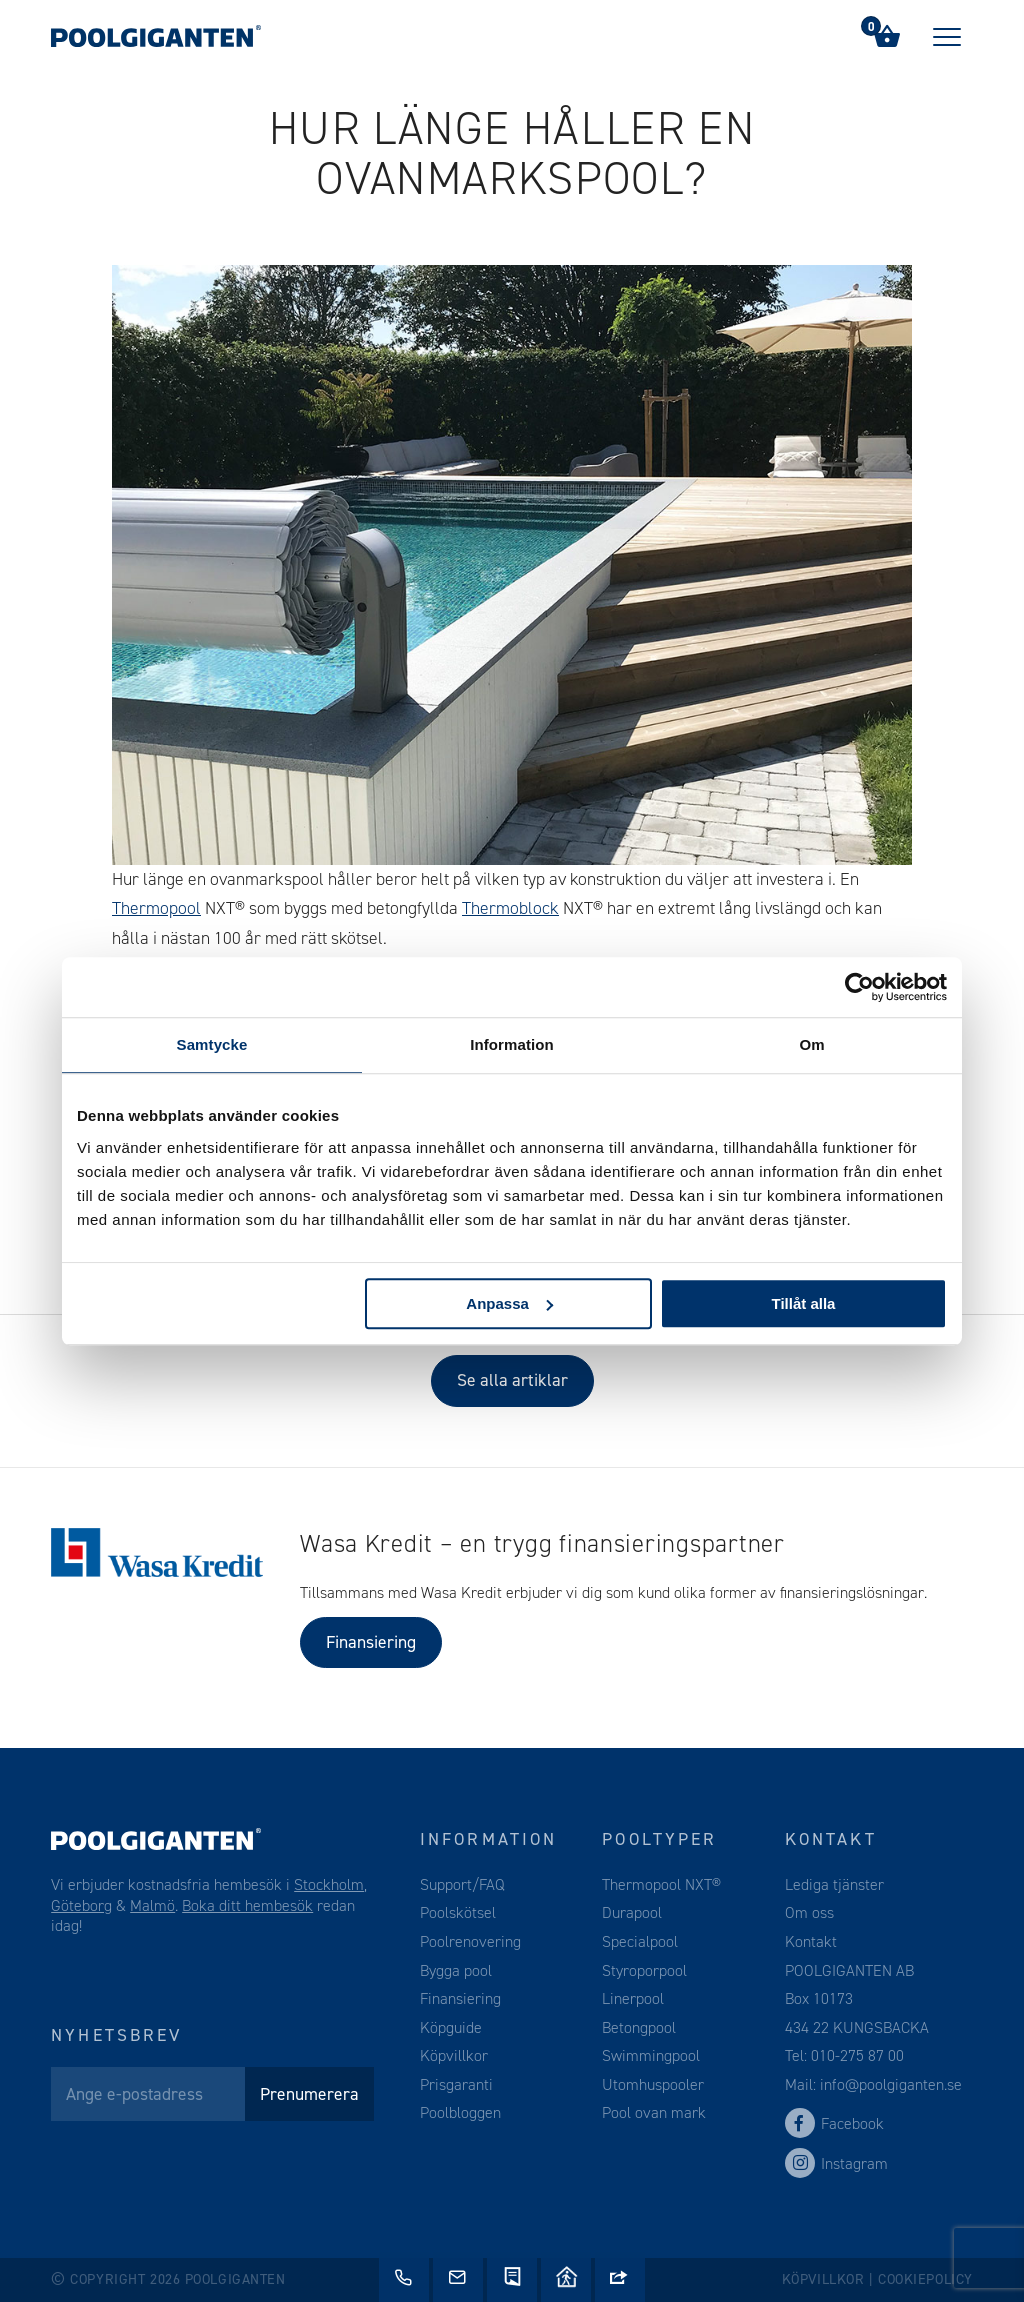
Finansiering (371, 1642)
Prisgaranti (456, 2084)
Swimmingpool (651, 2055)
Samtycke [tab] (212, 1044)
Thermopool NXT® (661, 1884)
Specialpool (640, 1941)
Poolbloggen (460, 2112)
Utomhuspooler (653, 2084)
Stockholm (329, 1884)
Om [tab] (811, 1044)
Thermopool (156, 908)
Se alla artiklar (512, 1380)
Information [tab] (512, 1044)
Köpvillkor (454, 2055)
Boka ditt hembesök (247, 1905)
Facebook (834, 2123)
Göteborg (81, 1905)
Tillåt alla (803, 1303)
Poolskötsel (458, 1912)
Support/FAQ (462, 1884)
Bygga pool (456, 1970)
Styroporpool (644, 1970)
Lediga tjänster (834, 1884)
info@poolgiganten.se (889, 2084)
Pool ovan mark (654, 2112)
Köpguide (451, 2027)
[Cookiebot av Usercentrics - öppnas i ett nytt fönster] (859, 987)
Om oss (809, 1912)
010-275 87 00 (857, 2055)
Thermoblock (510, 908)
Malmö (152, 1905)
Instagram (836, 2163)
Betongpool (639, 2027)
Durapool (632, 1912)
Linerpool (633, 1998)
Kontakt (811, 1941)
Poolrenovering (470, 1941)
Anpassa (509, 1303)
